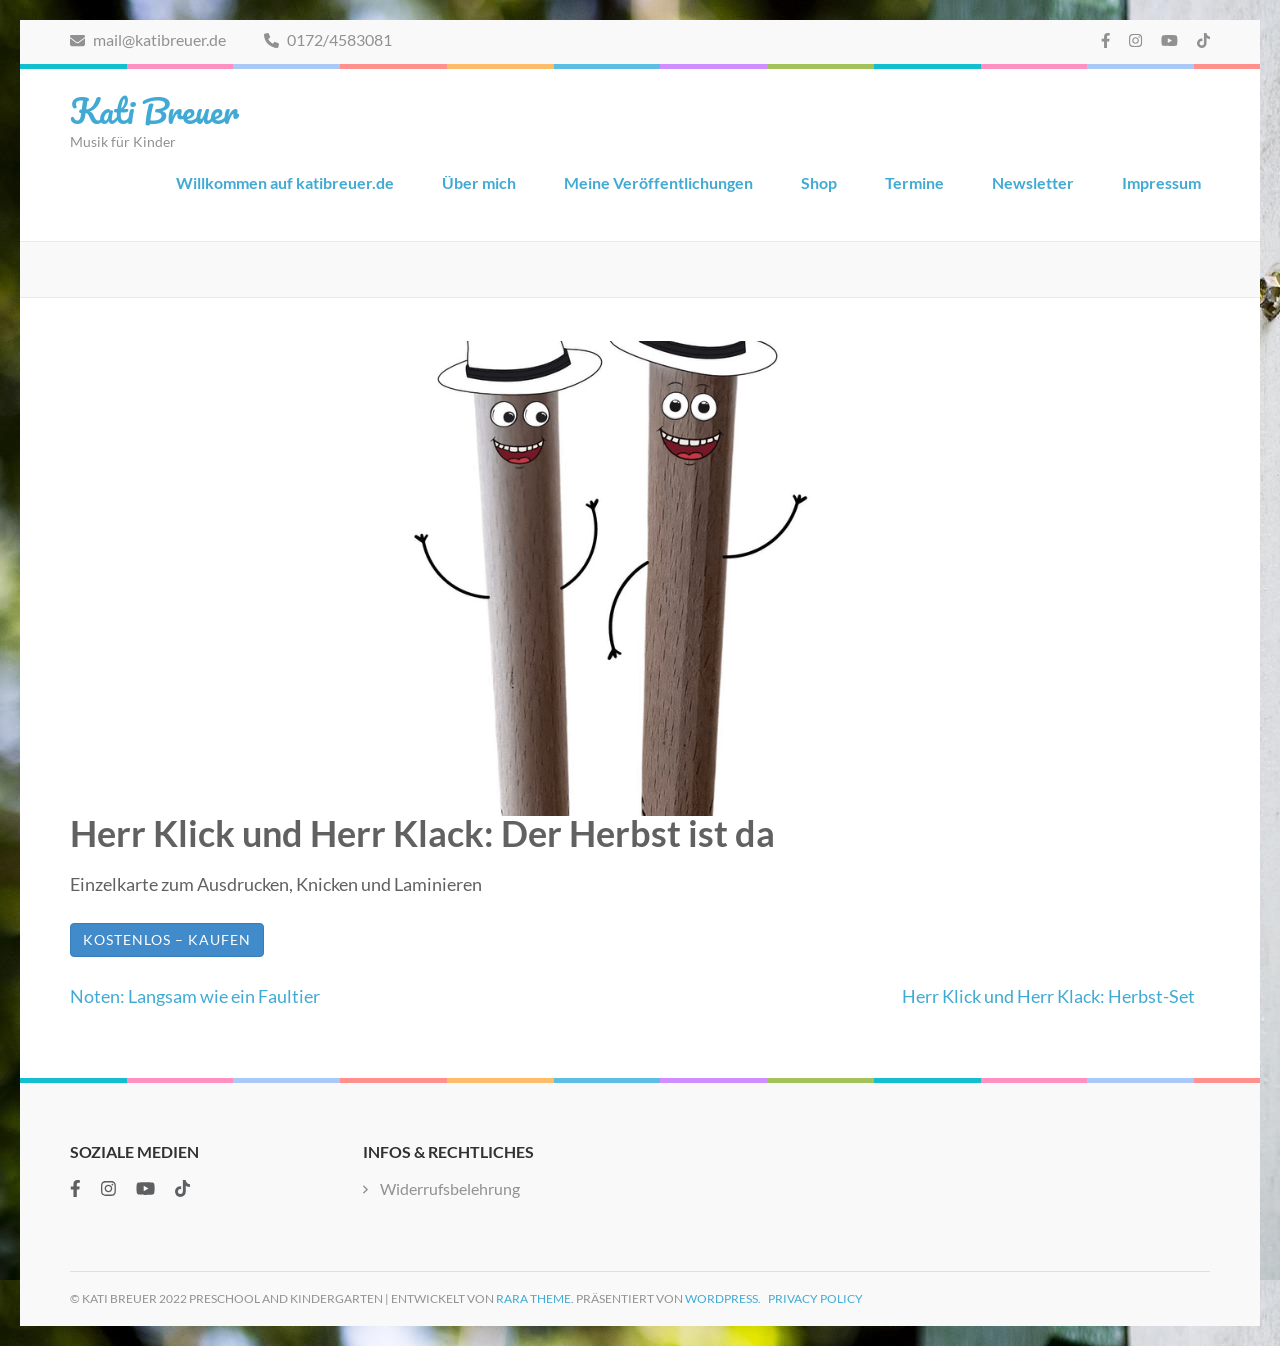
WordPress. (723, 1298)
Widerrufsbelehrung (450, 1188)
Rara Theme (533, 1298)
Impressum (1161, 182)
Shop (819, 182)
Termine (914, 182)
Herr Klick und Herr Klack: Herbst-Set (1048, 996)
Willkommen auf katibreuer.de (285, 182)
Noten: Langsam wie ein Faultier (195, 996)
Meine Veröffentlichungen (658, 182)
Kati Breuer (154, 110)
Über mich (479, 182)
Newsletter (1033, 182)
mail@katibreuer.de (148, 39)
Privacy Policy (815, 1298)
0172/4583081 (328, 39)
